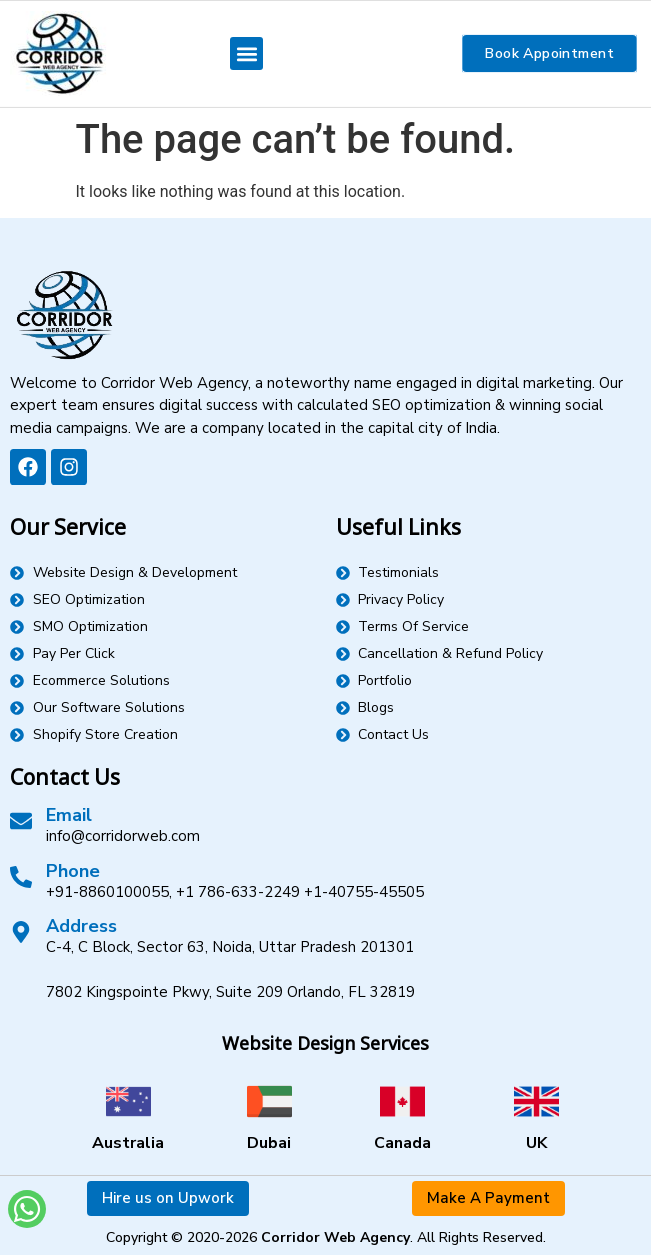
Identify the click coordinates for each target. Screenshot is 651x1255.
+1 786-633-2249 (238, 892)
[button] (246, 53)
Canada (402, 1143)
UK (536, 1143)
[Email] (21, 821)
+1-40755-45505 (364, 892)
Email (69, 815)
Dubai (269, 1143)
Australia (128, 1143)
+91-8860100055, (109, 892)
